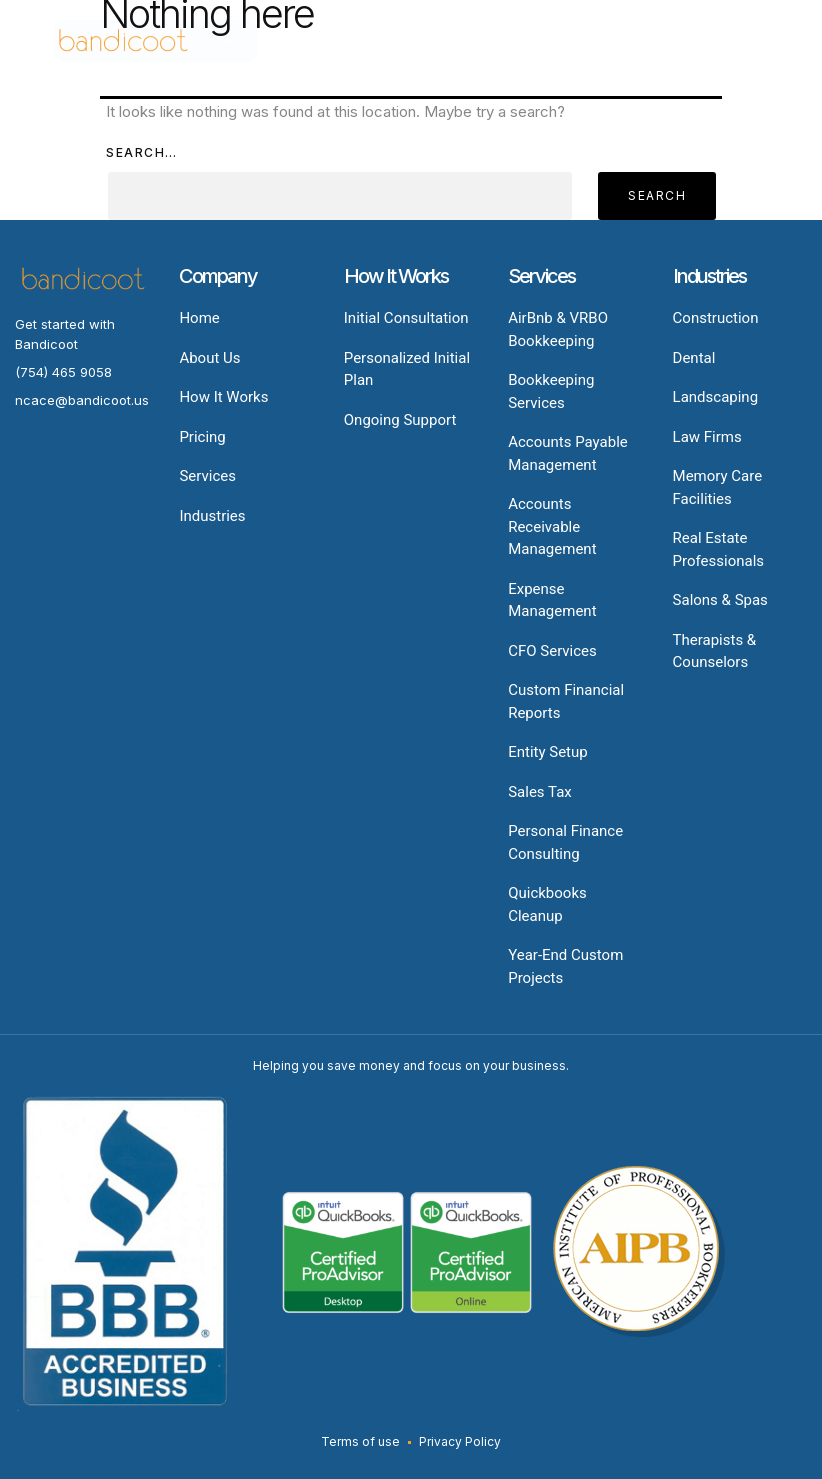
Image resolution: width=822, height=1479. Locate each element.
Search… (142, 152)
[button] (689, 41)
